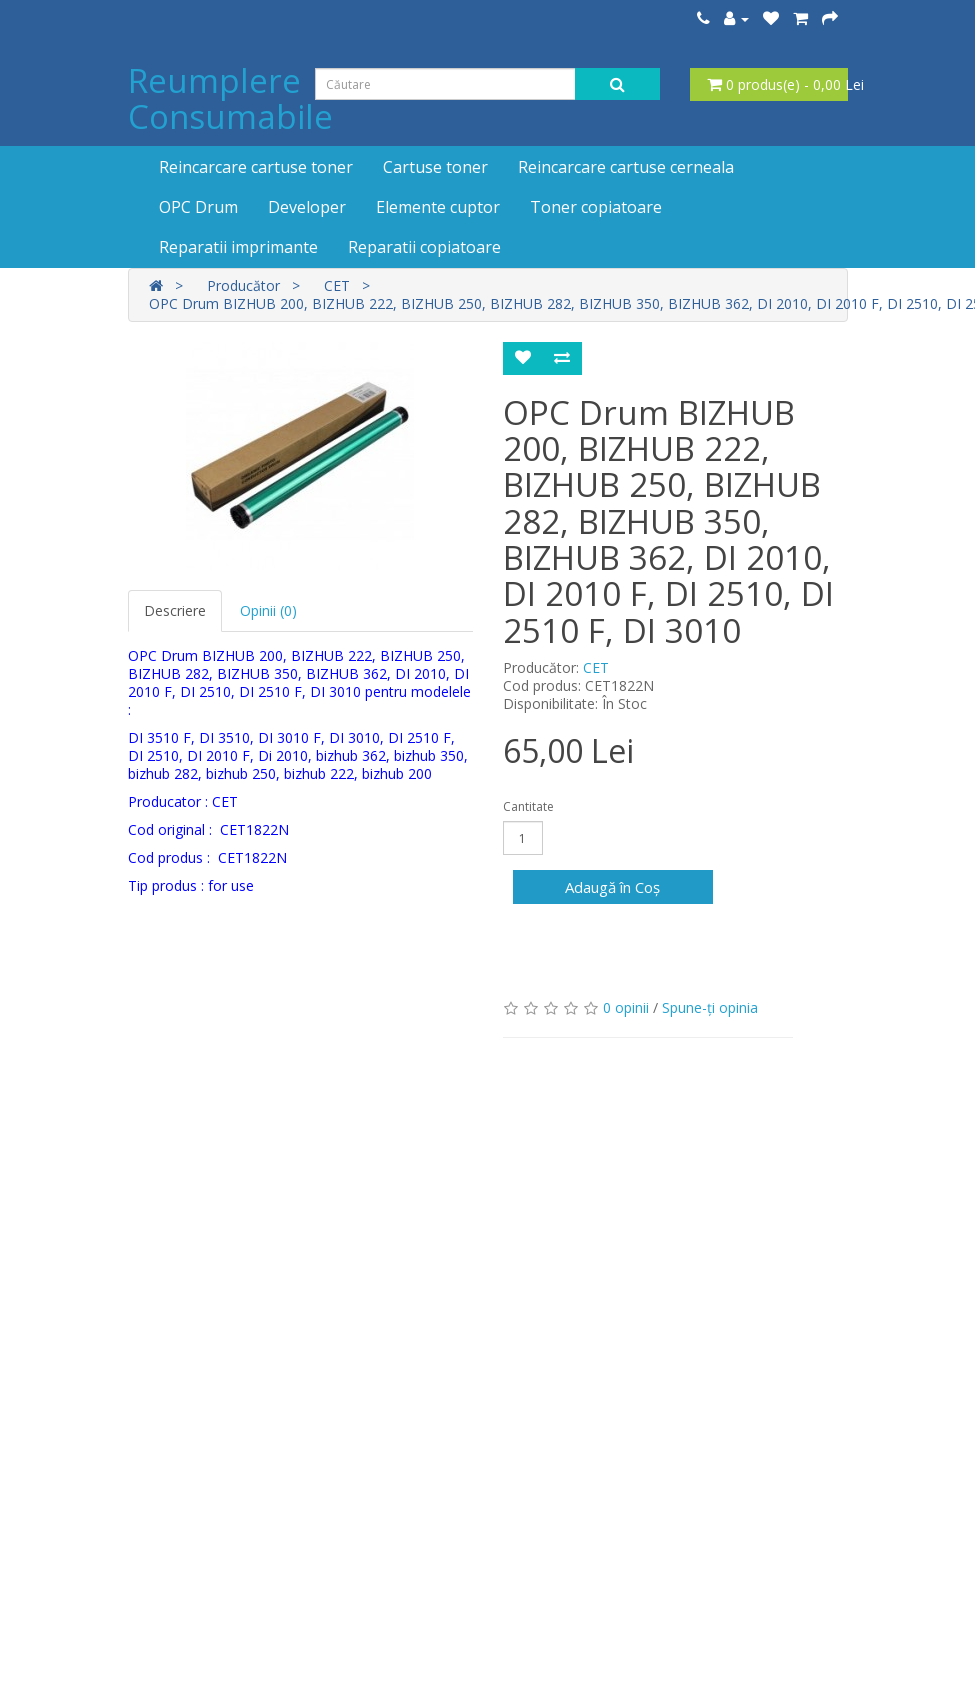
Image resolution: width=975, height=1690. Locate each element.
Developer (307, 207)
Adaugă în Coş (612, 887)
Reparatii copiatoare (424, 247)
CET (337, 285)
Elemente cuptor (438, 207)
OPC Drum (198, 207)
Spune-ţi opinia (710, 1007)
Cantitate (528, 806)
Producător (243, 285)
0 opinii (626, 1007)
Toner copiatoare (596, 207)
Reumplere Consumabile (230, 98)
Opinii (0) (268, 610)
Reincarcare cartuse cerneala (626, 167)
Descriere (175, 610)
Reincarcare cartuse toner (256, 167)
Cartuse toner (435, 167)
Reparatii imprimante (238, 247)
